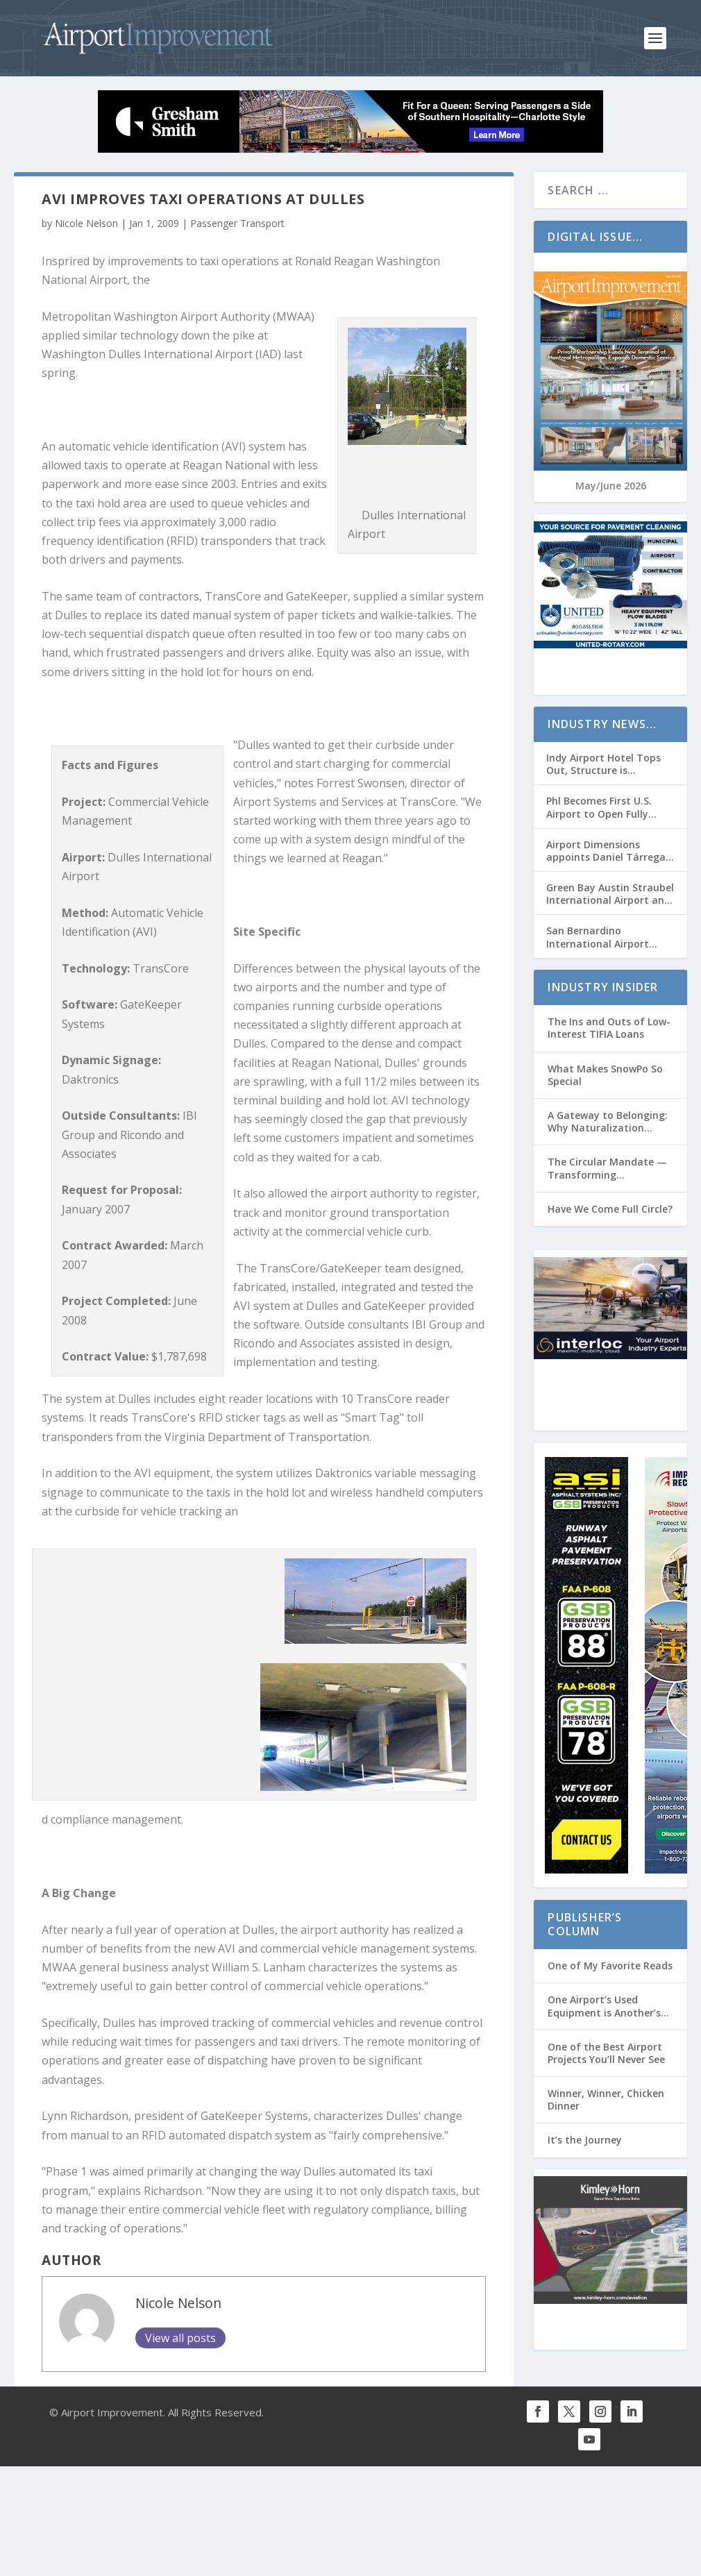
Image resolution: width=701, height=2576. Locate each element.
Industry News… (602, 724)
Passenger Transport (237, 223)
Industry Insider (603, 987)
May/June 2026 (610, 485)
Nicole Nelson (86, 223)
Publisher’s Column (585, 1924)
